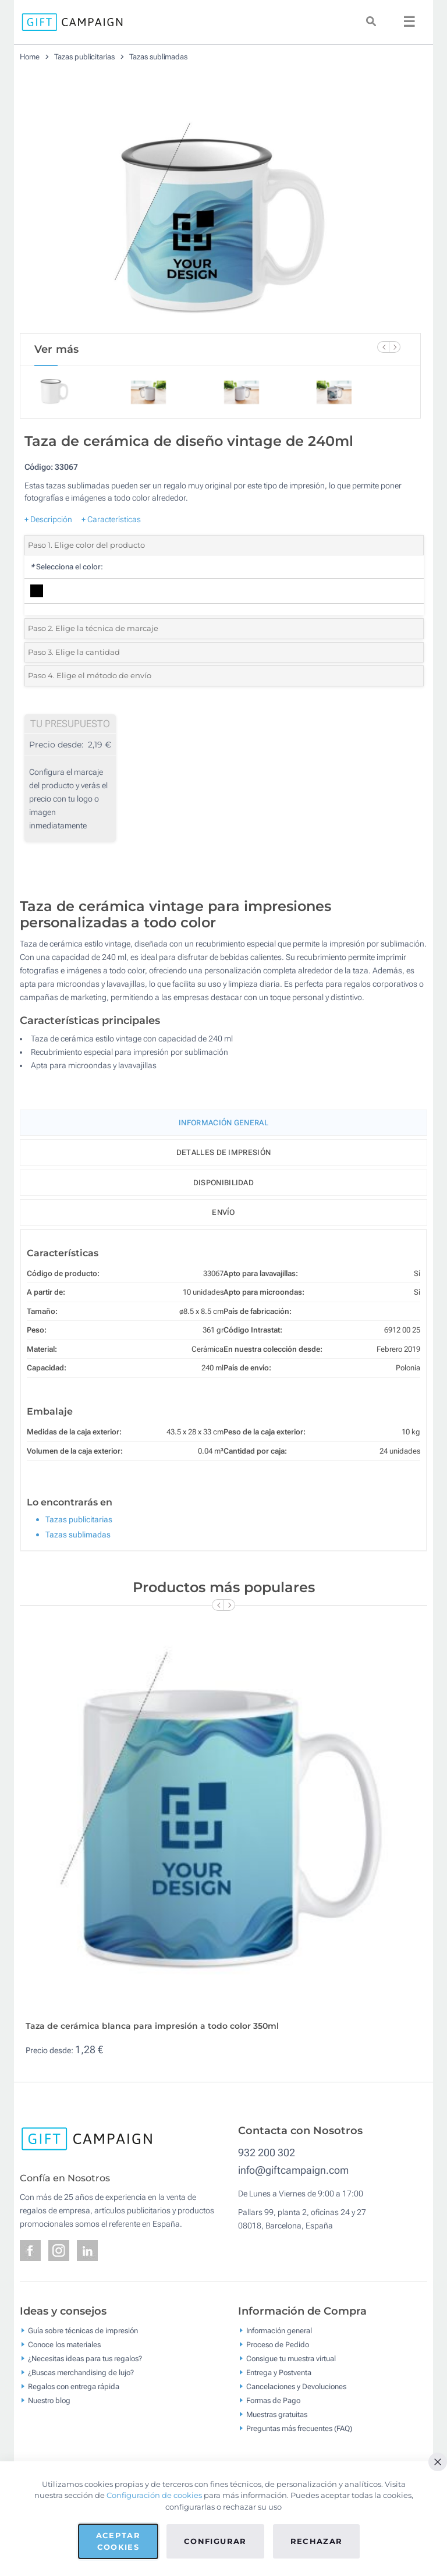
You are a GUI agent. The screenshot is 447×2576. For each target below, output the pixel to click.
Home (30, 56)
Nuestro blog (49, 2400)
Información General (223, 1122)
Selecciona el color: (66, 566)
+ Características (111, 519)
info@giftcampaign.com (293, 2170)
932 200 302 (266, 2152)
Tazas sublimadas (158, 56)
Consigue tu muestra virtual (291, 2358)
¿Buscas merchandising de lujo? (81, 2372)
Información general (279, 2330)
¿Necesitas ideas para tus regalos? (85, 2358)
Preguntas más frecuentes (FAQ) (299, 2427)
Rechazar (316, 2541)
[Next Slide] (394, 347)
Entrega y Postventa (278, 2372)
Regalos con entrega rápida (73, 2386)
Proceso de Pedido (277, 2344)
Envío (223, 1212)
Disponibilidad (223, 1182)
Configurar (215, 2541)
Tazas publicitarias (84, 56)
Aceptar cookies (118, 2541)
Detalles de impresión (223, 1152)
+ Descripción (48, 519)
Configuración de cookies (154, 2495)
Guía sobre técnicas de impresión (83, 2330)
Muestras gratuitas (276, 2414)
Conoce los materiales (64, 2344)
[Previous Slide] (383, 347)
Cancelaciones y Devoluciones (296, 2386)
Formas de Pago (273, 2400)
